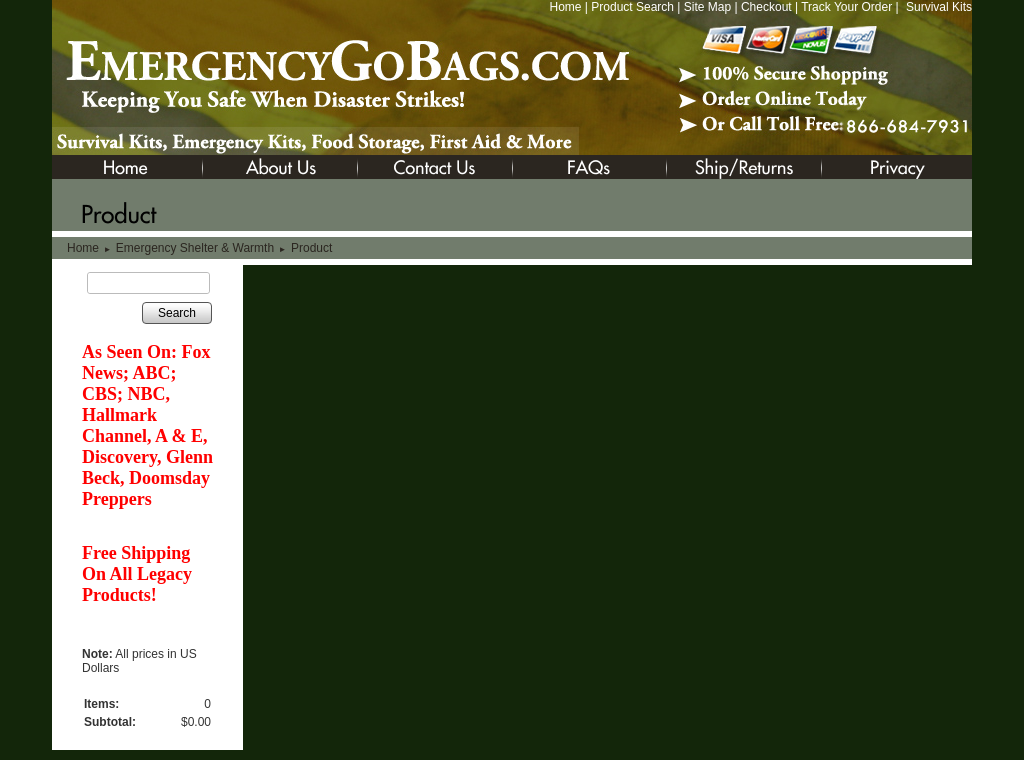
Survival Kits (939, 7)
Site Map (707, 7)
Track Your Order (846, 7)
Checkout (766, 7)
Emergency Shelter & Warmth (195, 248)
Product (311, 248)
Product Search (632, 7)
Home (565, 7)
